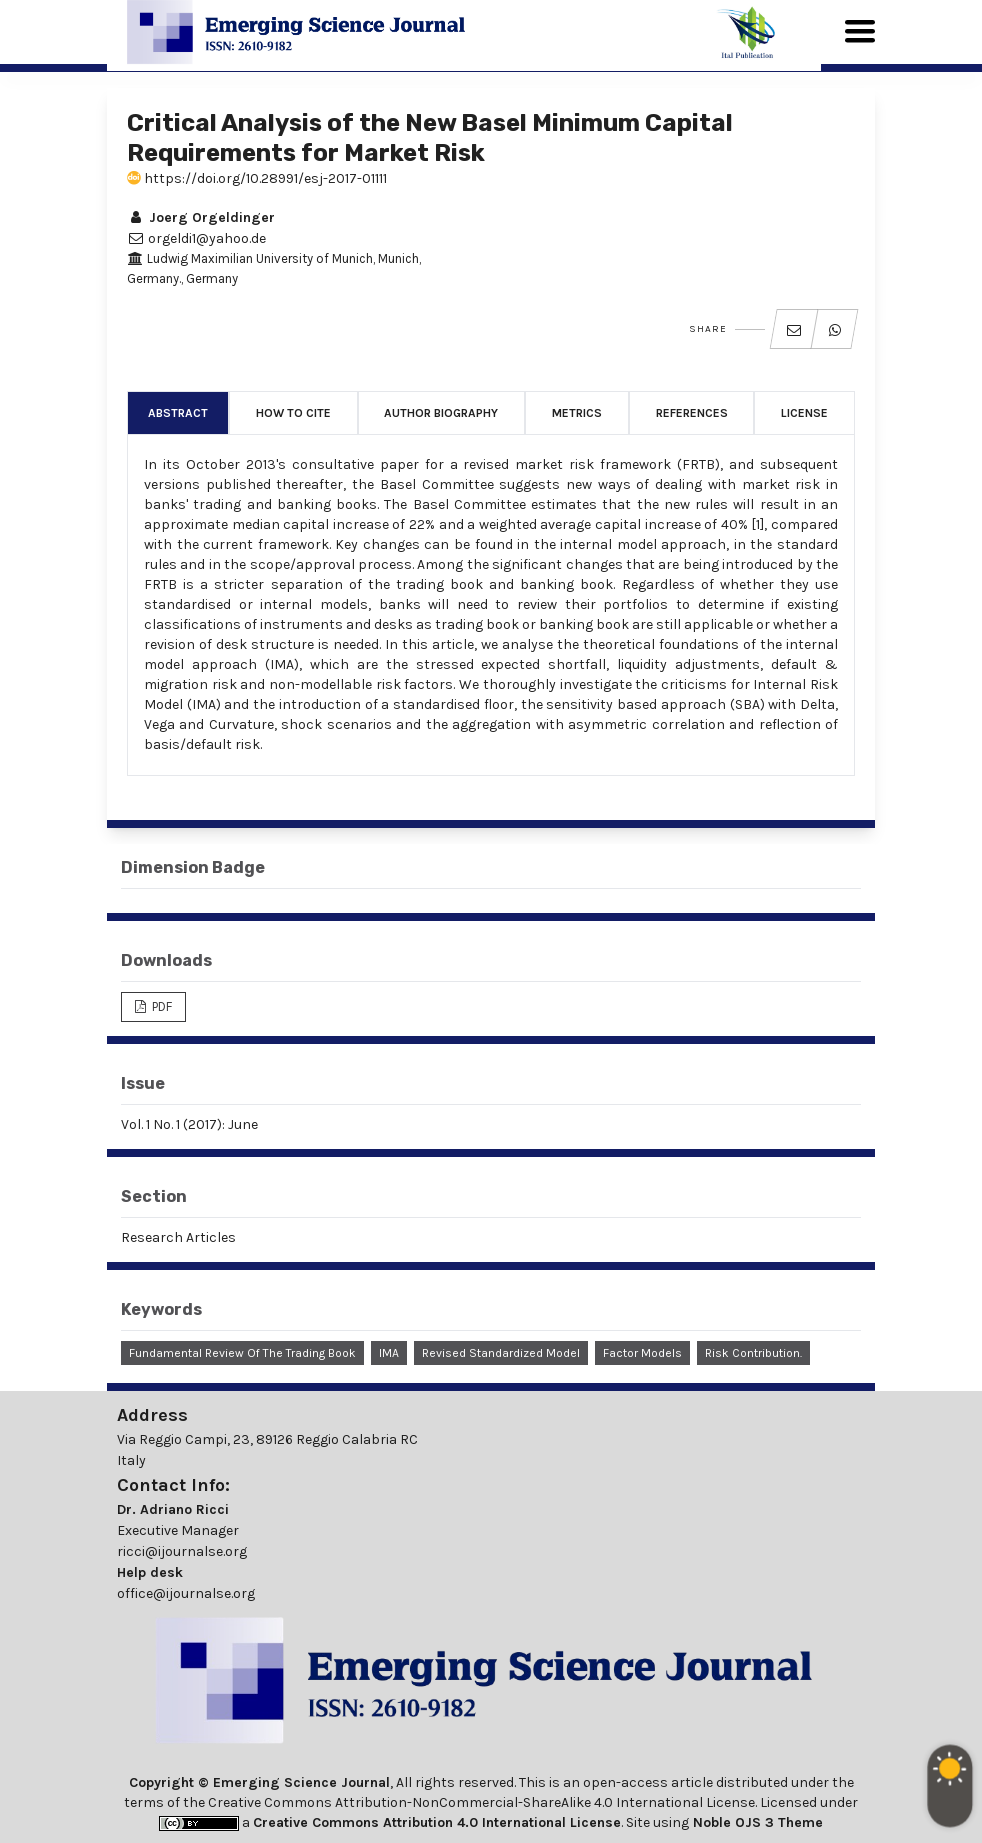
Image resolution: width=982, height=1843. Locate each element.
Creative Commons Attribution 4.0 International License (437, 1822)
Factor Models (642, 1353)
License (804, 413)
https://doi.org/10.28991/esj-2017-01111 (257, 178)
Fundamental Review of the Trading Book (242, 1353)
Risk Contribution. (753, 1353)
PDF (160, 1006)
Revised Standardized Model (501, 1353)
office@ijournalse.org (186, 1593)
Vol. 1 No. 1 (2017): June (189, 1124)
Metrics (577, 413)
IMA (389, 1353)
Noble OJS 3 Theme (756, 1822)
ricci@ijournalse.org (182, 1551)
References (692, 413)
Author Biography (441, 413)
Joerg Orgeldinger (201, 217)
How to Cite (293, 413)
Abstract (178, 413)
